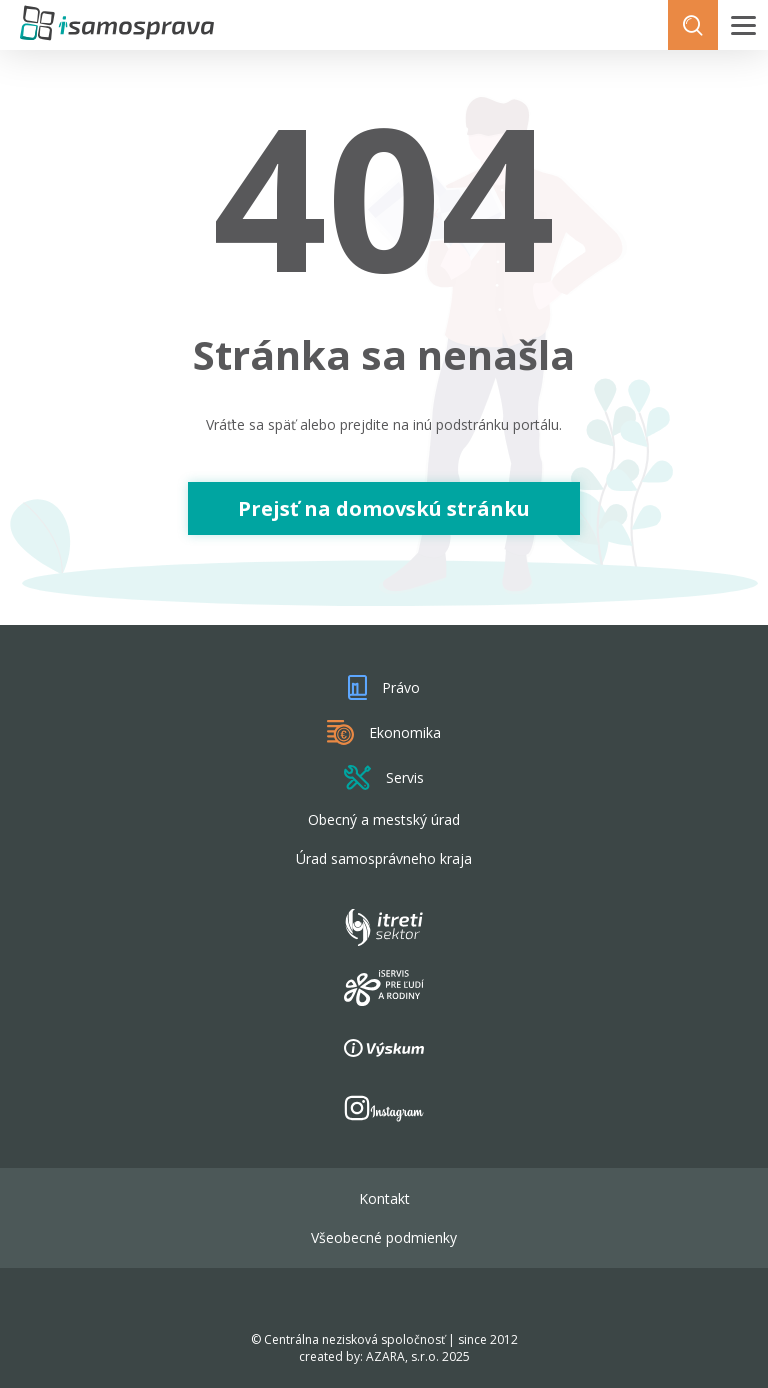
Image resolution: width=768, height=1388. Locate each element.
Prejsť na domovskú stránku (384, 508)
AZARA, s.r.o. (402, 1356)
